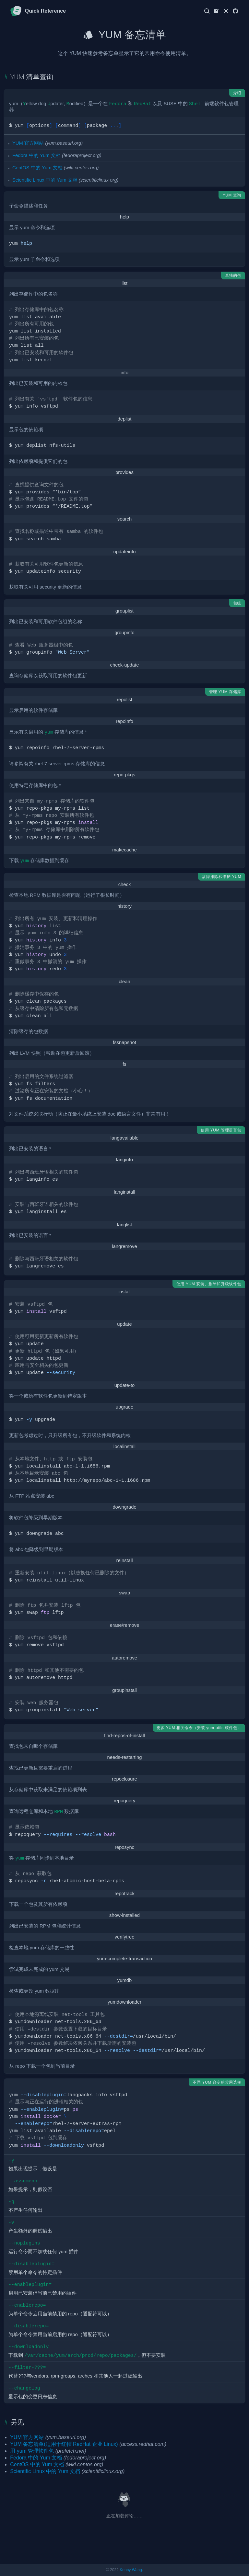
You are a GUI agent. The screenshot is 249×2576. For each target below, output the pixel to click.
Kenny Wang (131, 2570)
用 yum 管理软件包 (32, 2451)
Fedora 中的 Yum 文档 (36, 155)
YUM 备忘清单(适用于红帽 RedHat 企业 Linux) (64, 2444)
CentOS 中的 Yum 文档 (37, 167)
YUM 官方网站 (28, 143)
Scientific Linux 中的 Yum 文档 (44, 180)
